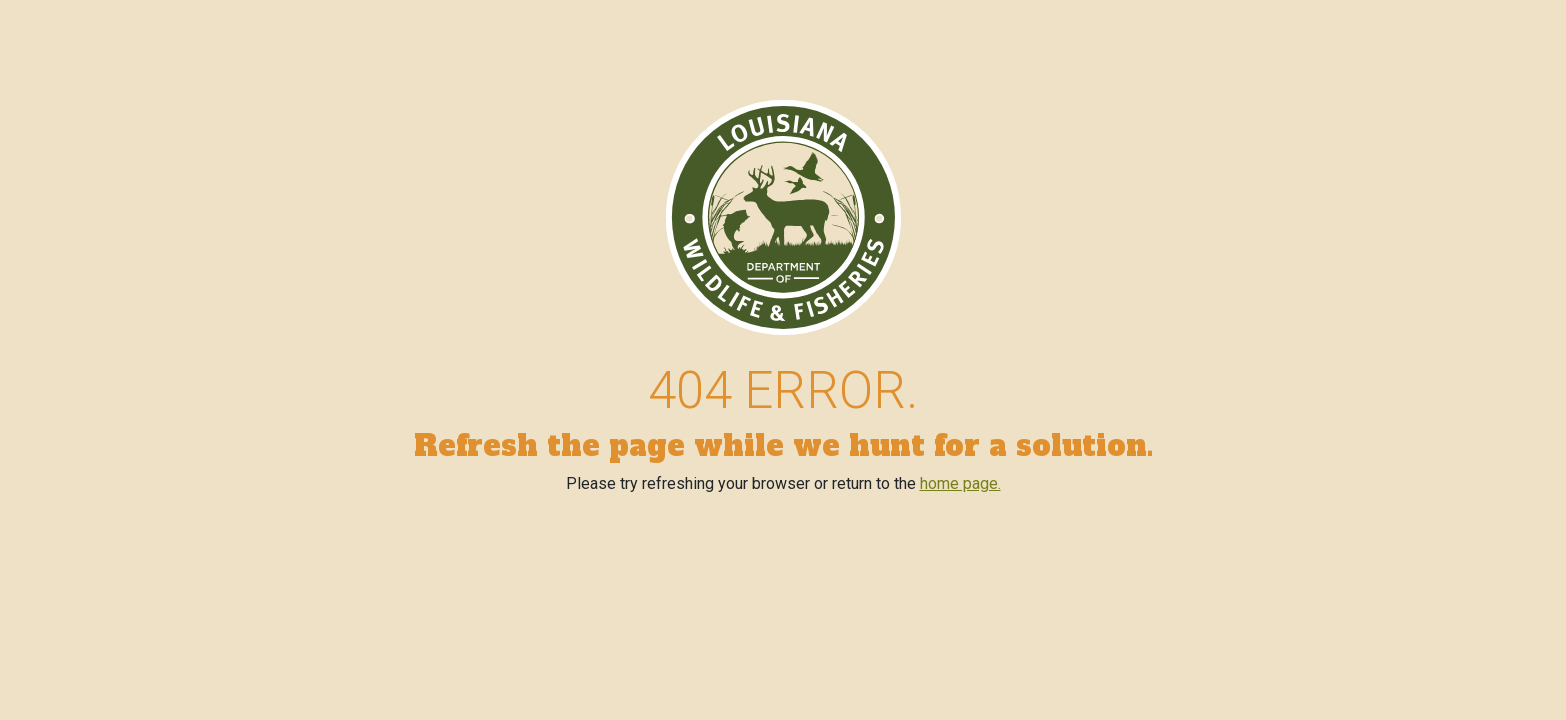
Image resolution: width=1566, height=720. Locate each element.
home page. (960, 483)
